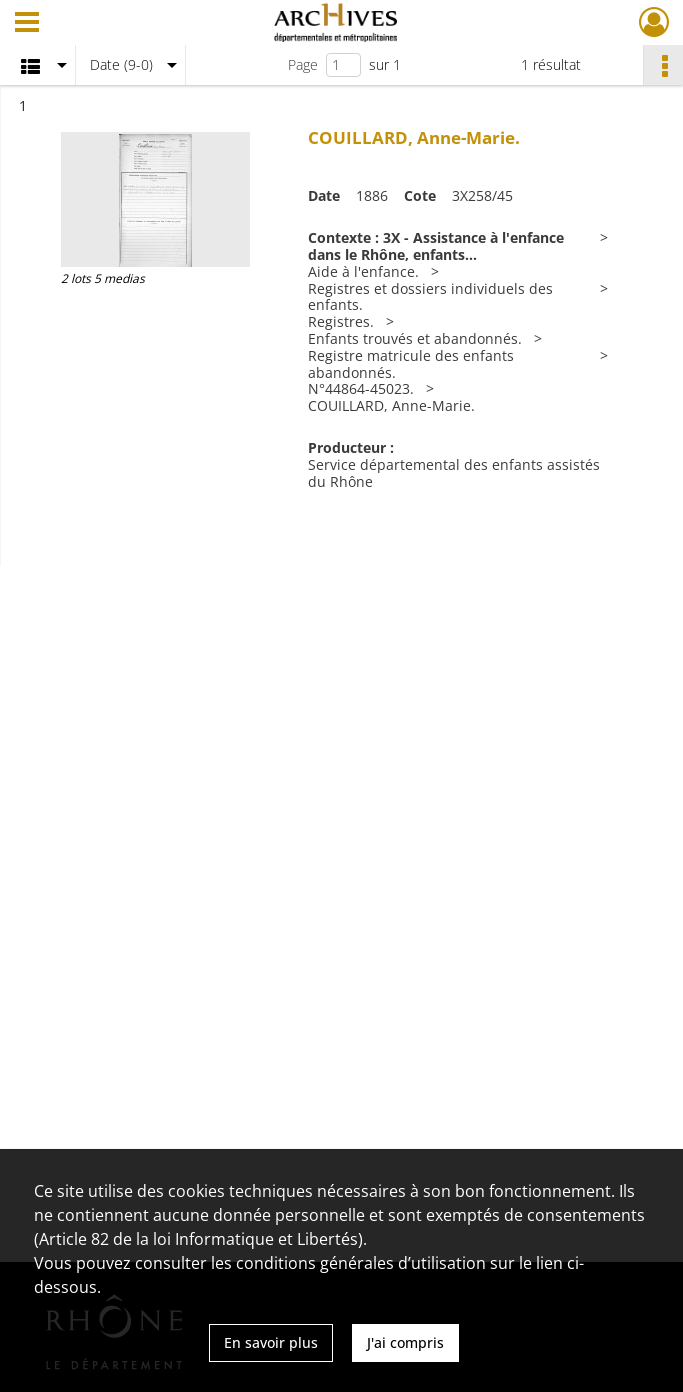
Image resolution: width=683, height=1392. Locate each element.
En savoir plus (271, 1342)
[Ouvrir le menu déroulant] (27, 24)
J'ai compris (405, 1342)
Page (303, 64)
